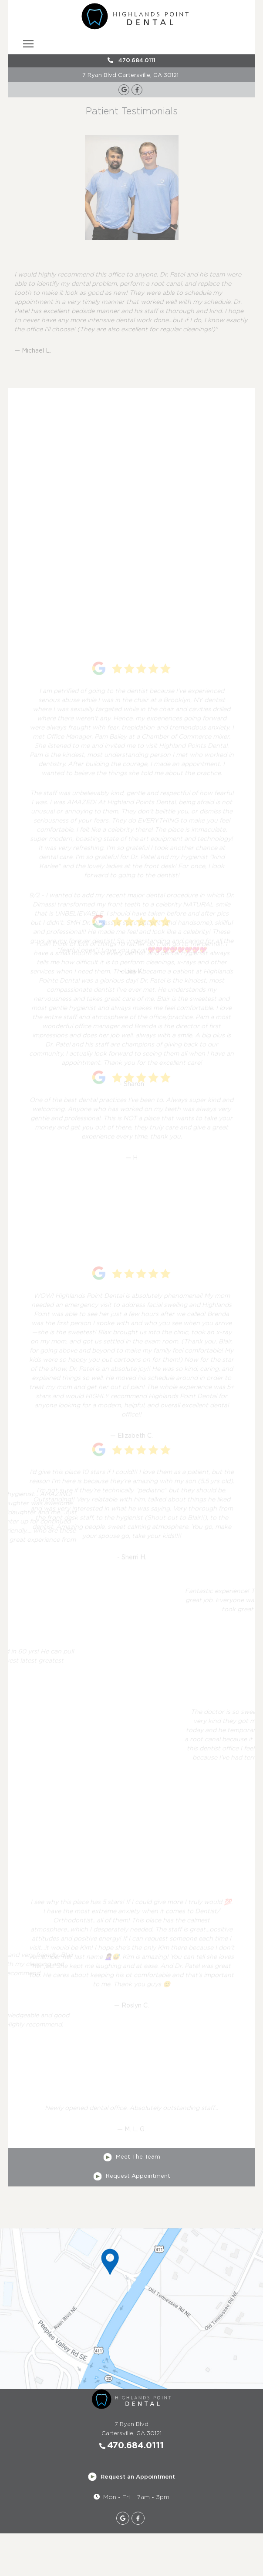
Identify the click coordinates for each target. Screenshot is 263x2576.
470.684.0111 (131, 60)
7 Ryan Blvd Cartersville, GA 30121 (130, 75)
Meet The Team (131, 2157)
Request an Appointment (131, 2477)
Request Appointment (131, 2176)
